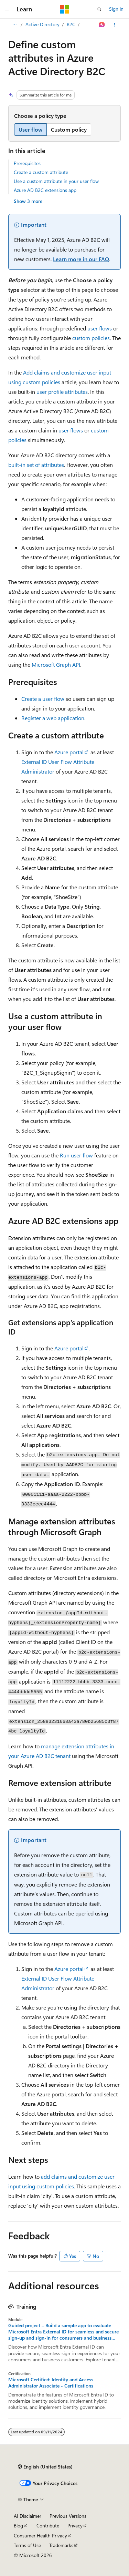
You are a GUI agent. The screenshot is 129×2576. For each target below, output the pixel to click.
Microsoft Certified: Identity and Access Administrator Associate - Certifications (50, 2382)
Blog (18, 2525)
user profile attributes (62, 391)
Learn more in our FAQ (81, 259)
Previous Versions (68, 2516)
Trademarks (61, 2545)
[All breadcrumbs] (14, 24)
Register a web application (52, 718)
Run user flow (76, 1155)
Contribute (47, 2525)
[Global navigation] (7, 9)
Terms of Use (27, 2545)
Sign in (116, 9)
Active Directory (42, 24)
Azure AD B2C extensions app (45, 190)
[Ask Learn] (102, 24)
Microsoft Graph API (56, 664)
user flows (99, 328)
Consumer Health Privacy (40, 2535)
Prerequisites (27, 163)
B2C (71, 24)
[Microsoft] (64, 9)
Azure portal (69, 752)
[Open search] (99, 9)
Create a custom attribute (41, 172)
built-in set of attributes (36, 464)
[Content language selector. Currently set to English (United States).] (45, 2466)
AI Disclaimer (27, 2516)
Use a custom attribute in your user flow (56, 181)
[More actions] (115, 24)
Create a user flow (42, 698)
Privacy (75, 2525)
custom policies (91, 337)
